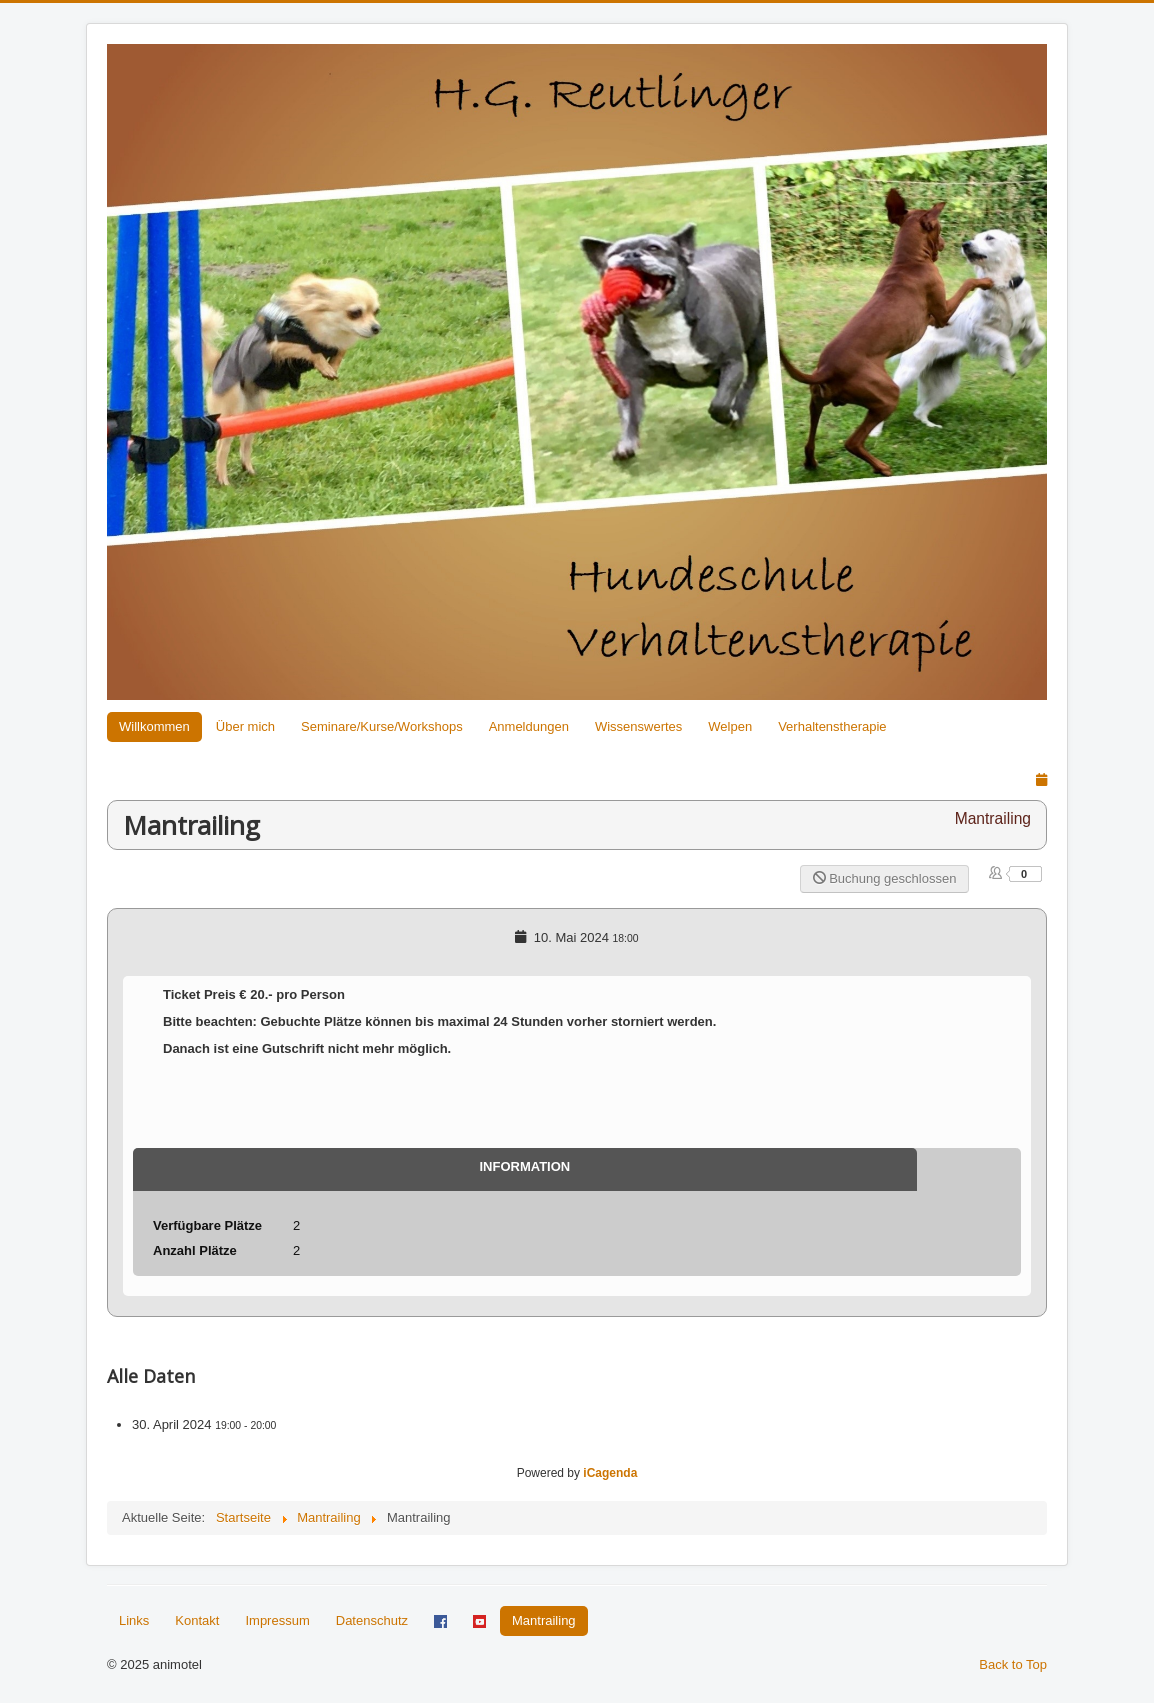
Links (134, 1620)
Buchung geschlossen (885, 878)
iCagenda (610, 1473)
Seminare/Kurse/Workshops (382, 726)
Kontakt (197, 1620)
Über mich (245, 726)
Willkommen (154, 726)
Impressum (277, 1620)
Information (524, 1166)
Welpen (730, 726)
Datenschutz (372, 1620)
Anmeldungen (529, 726)
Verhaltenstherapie (832, 726)
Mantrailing (544, 1620)
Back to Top (1013, 1664)
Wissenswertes (638, 726)
